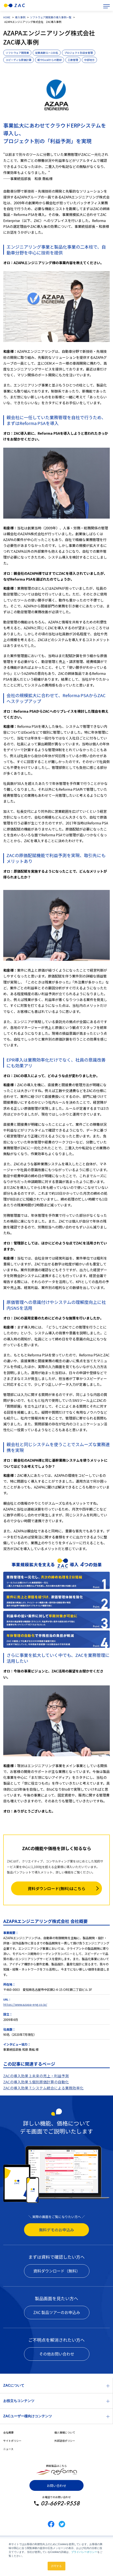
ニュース (8, 2449)
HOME (6, 17)
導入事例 (20, 17)
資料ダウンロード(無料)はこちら (56, 1888)
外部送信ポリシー (64, 2440)
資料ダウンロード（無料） (56, 2271)
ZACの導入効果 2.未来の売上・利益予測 (36, 2075)
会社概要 (8, 2432)
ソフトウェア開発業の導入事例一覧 (50, 17)
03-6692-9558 (56, 2503)
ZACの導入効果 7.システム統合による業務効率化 (43, 2088)
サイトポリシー (12, 2440)
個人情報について (64, 2432)
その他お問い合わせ (56, 2354)
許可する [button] (56, 2566)
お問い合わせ (56, 2485)
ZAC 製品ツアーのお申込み (56, 2312)
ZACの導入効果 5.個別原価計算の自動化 (36, 2081)
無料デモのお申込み (56, 2230)
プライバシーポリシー (84, 2552)
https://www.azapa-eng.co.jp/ (25, 2004)
